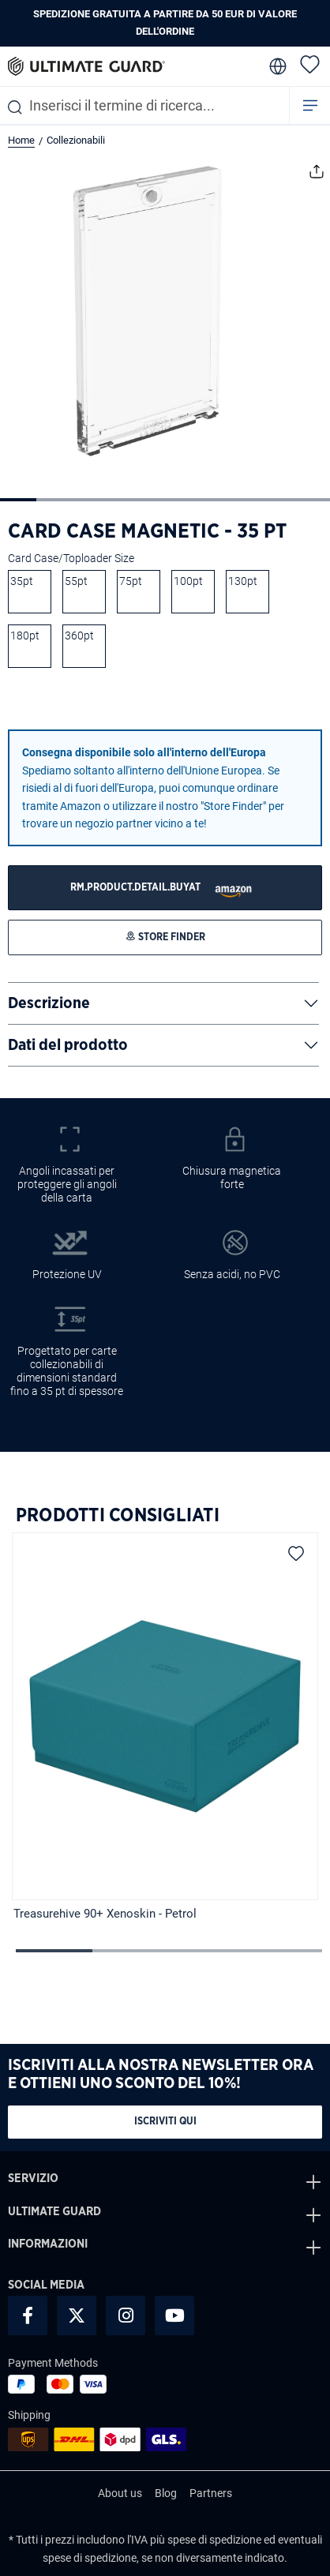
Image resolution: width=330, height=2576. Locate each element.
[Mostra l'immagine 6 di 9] (201, 499)
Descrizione (49, 1003)
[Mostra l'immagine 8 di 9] (275, 499)
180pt (24, 635)
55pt (76, 581)
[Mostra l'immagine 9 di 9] (311, 499)
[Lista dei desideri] (310, 63)
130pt (242, 581)
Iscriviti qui (165, 2122)
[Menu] (310, 105)
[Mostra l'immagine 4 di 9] (128, 499)
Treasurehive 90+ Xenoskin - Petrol (105, 1914)
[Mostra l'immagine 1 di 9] (18, 499)
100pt (188, 581)
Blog (166, 2493)
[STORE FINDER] (165, 887)
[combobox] (144, 105)
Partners (210, 2493)
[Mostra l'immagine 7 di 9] (237, 499)
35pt (21, 581)
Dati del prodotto (68, 1045)
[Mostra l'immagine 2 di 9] (54, 499)
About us (120, 2493)
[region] (165, 1728)
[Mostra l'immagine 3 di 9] (91, 499)
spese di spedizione (214, 2539)
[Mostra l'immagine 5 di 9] (165, 499)
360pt (79, 635)
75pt (130, 581)
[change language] (276, 66)
